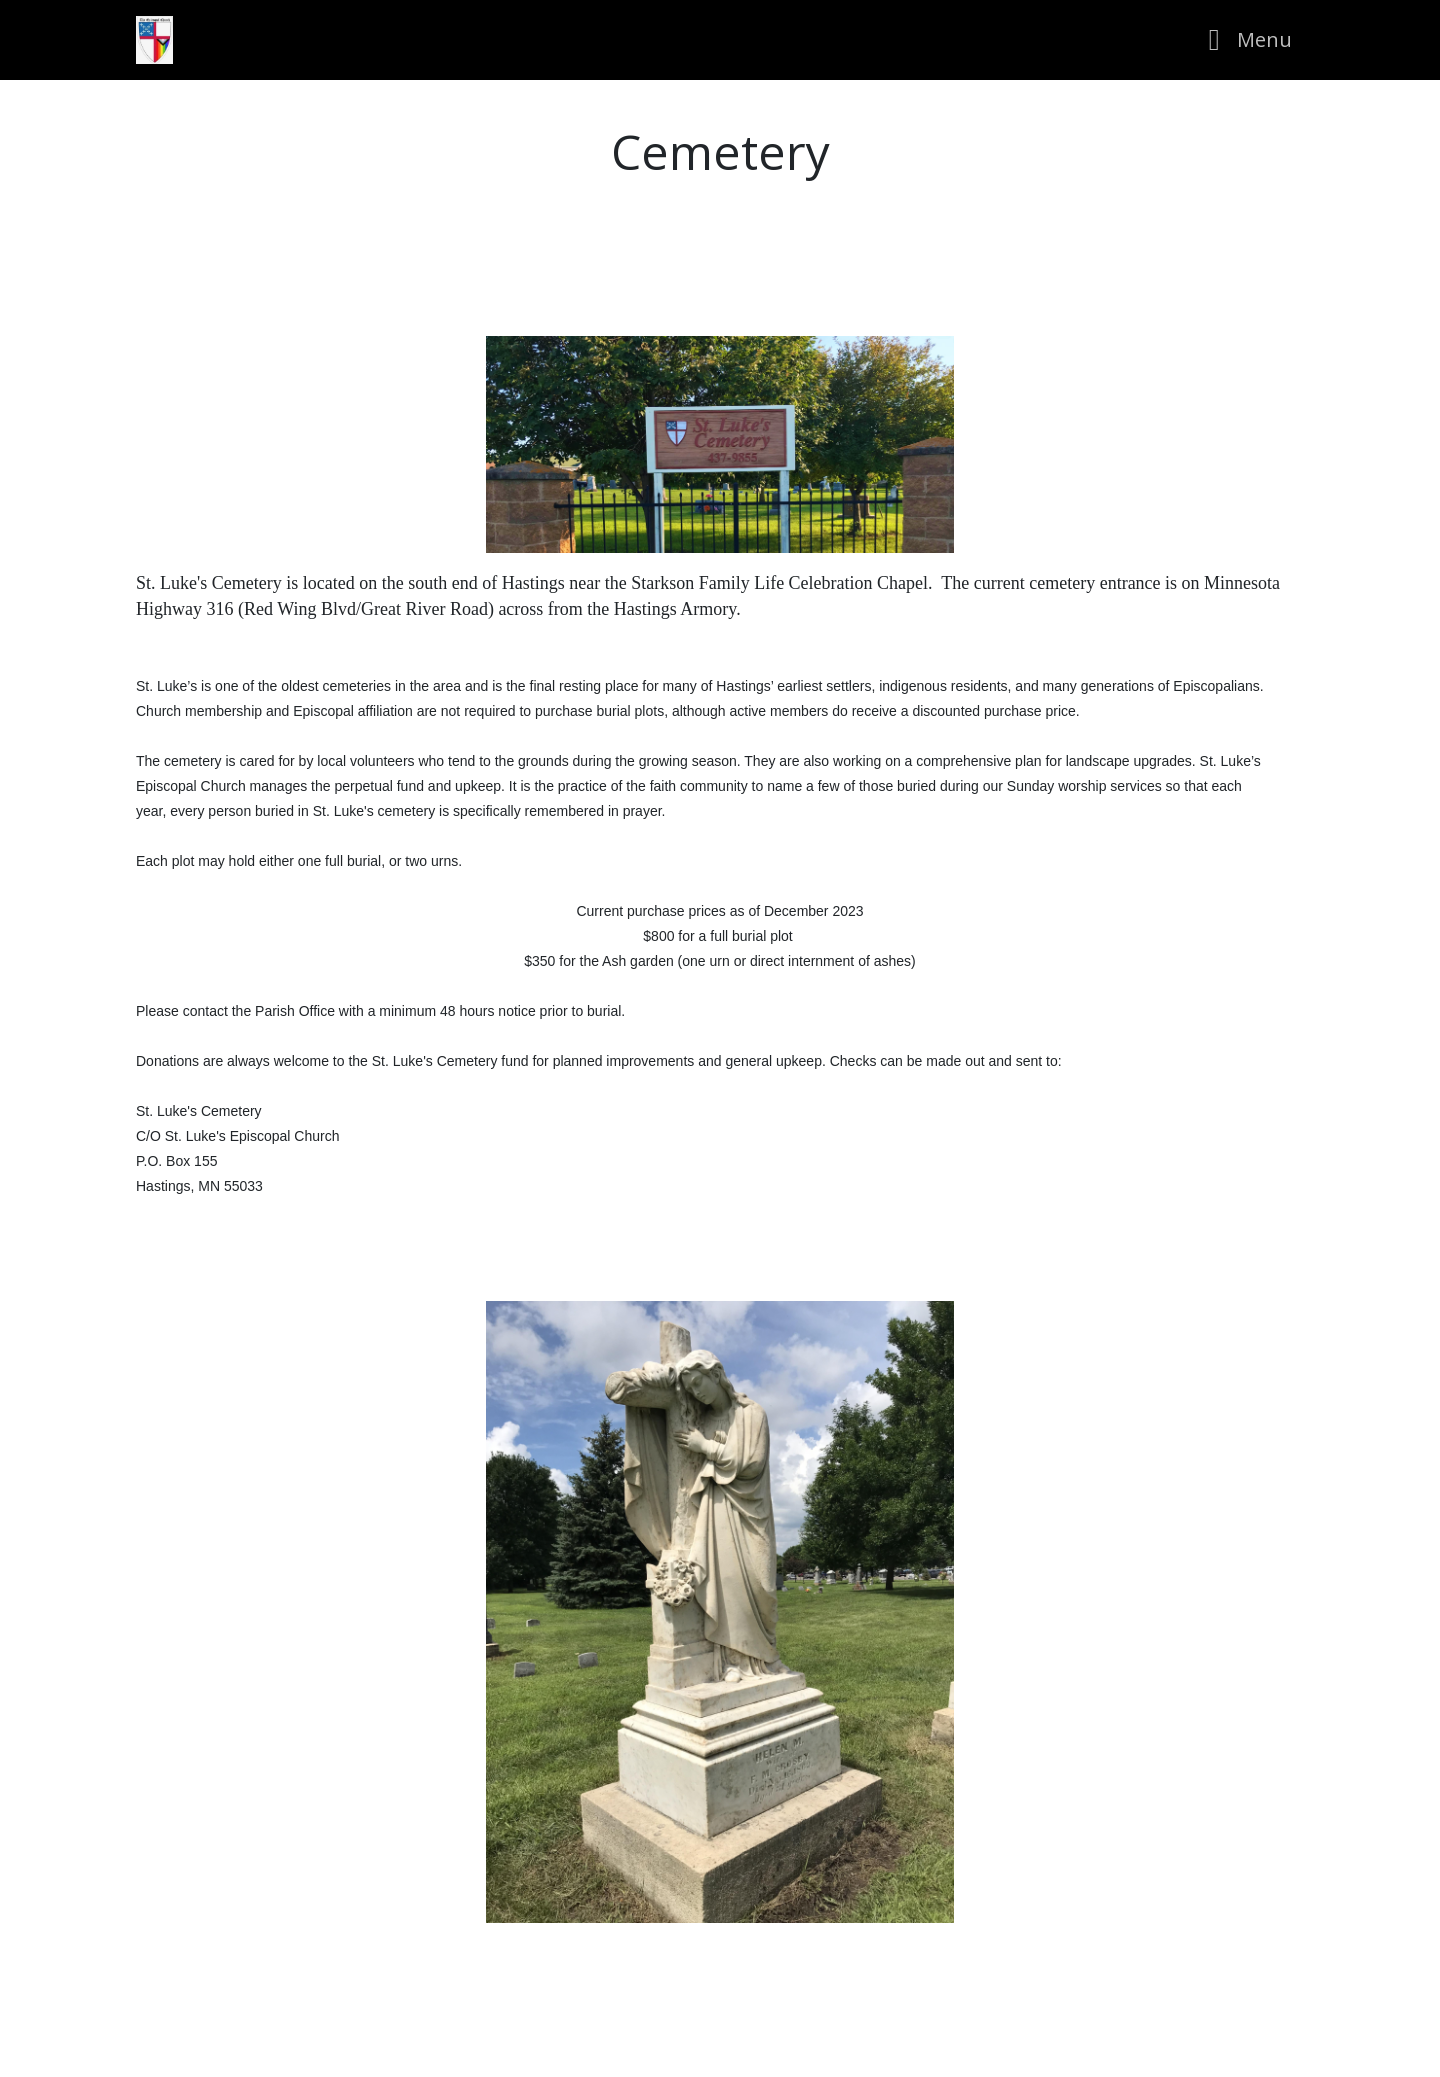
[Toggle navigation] (1244, 40)
